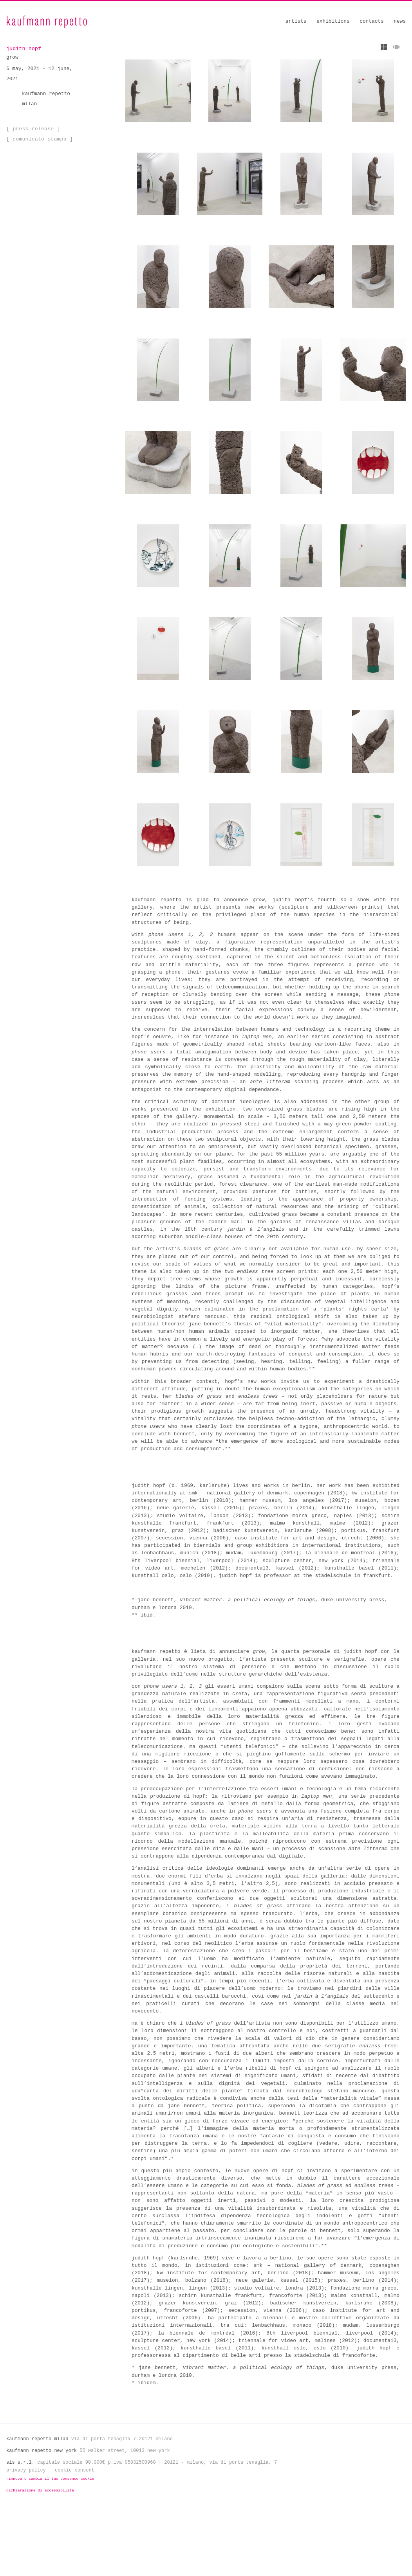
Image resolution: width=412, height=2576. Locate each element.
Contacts (371, 21)
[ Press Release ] (32, 128)
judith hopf (22, 49)
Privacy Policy (26, 2535)
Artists (296, 21)
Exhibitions (332, 21)
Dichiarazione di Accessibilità (40, 2555)
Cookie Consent (74, 2535)
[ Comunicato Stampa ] (37, 138)
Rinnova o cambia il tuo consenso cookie (50, 2544)
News (400, 21)
